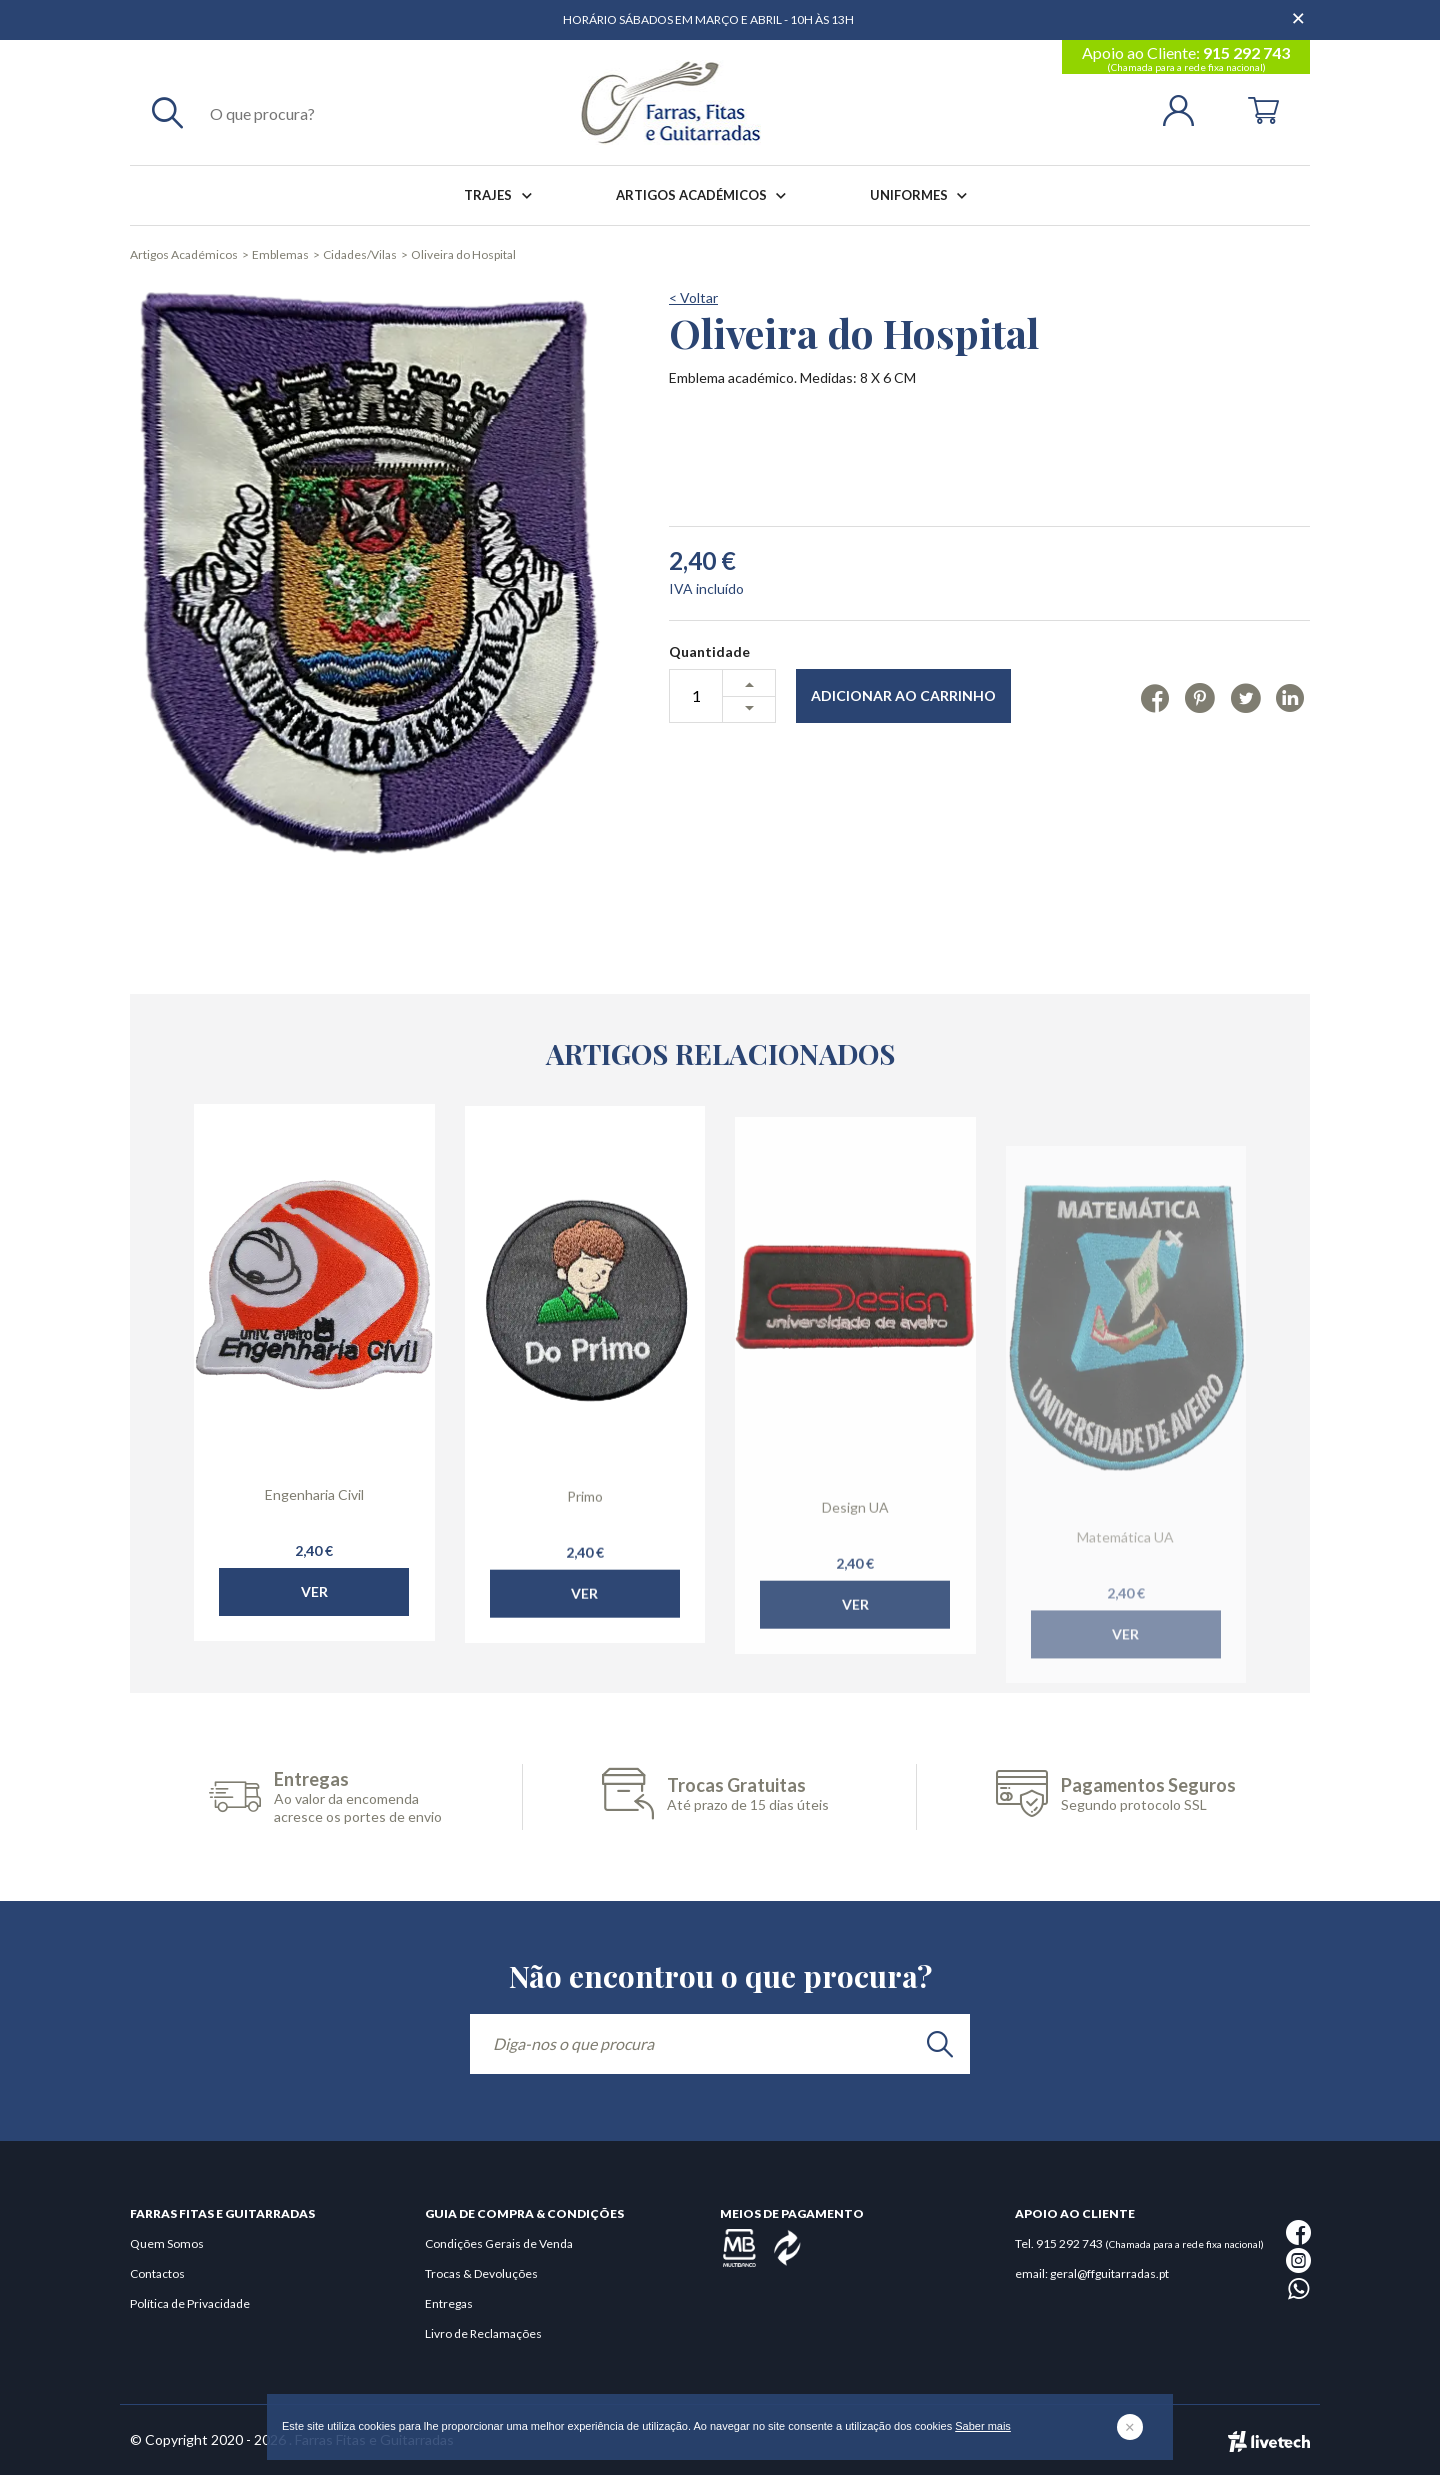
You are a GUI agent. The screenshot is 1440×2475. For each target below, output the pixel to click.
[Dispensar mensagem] (1300, 10)
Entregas (449, 2303)
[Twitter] (1245, 697)
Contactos (157, 2273)
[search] (940, 2044)
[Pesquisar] (167, 112)
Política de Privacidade (190, 2303)
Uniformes (922, 195)
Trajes (501, 195)
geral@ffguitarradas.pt (1109, 2273)
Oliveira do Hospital (463, 254)
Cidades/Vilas (360, 254)
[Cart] (1263, 108)
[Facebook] (1155, 697)
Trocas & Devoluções (481, 2273)
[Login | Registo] (1186, 108)
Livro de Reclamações (483, 2333)
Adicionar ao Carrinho (903, 695)
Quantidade (709, 651)
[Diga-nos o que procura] (720, 2044)
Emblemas (280, 254)
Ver (314, 1627)
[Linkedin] (1290, 697)
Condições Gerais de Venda (499, 2243)
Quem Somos (167, 2243)
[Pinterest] (1199, 697)
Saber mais (983, 2426)
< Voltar (693, 297)
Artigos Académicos (705, 195)
